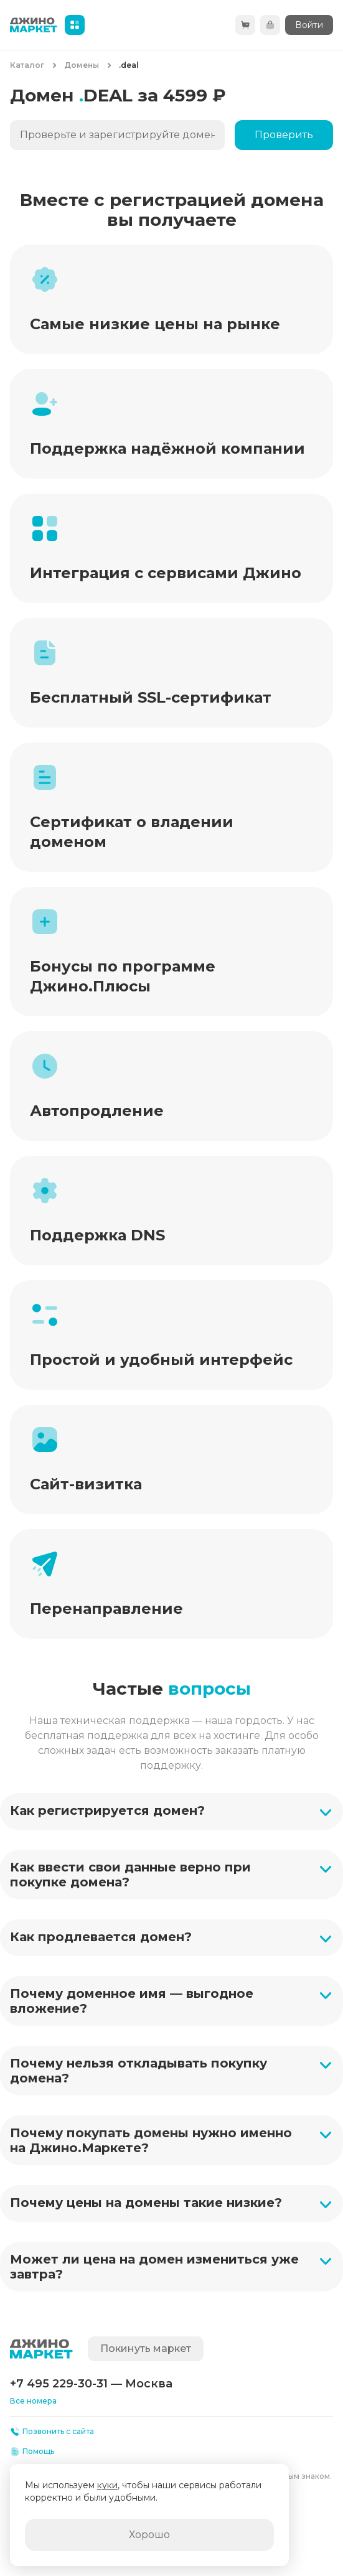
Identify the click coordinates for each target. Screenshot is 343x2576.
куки (107, 2485)
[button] (171, 1811)
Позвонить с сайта (52, 2432)
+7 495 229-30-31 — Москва (91, 2384)
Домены (81, 65)
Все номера (33, 2400)
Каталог (27, 65)
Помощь (32, 2452)
